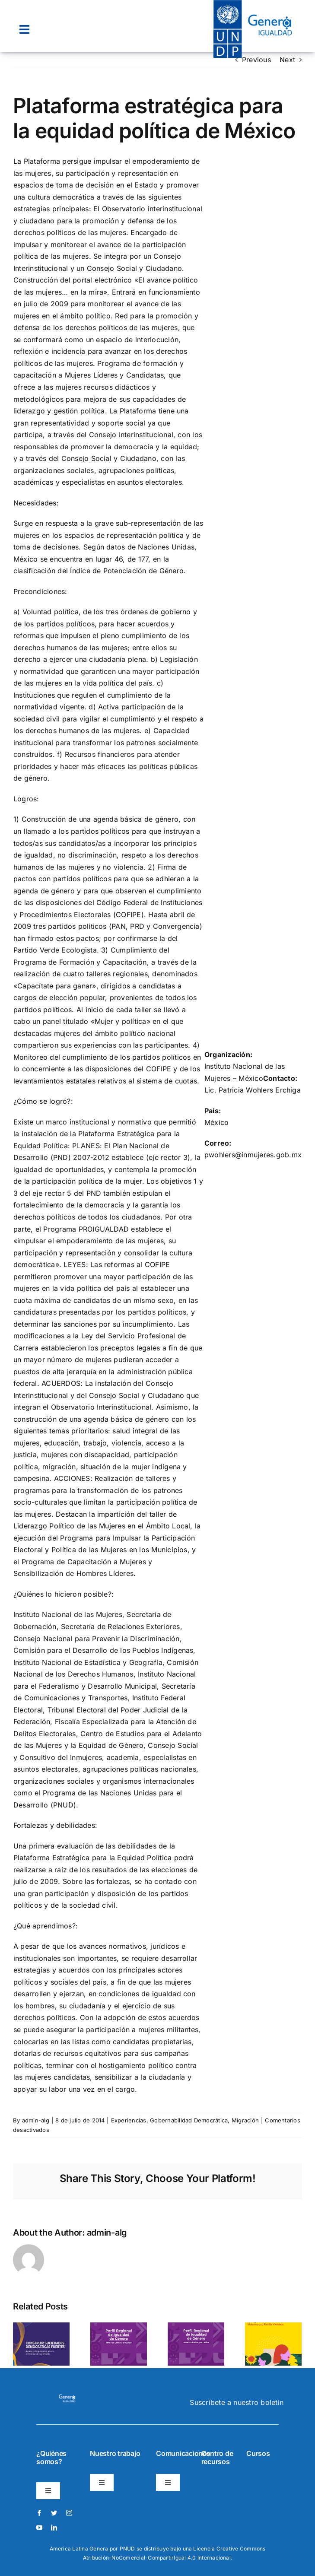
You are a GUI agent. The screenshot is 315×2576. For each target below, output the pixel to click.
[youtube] (39, 2528)
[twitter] (54, 2513)
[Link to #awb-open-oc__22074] (24, 29)
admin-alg (35, 2120)
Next (287, 59)
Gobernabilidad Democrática (189, 2120)
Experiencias (128, 2120)
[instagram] (69, 2513)
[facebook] (39, 2513)
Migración (245, 2120)
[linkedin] (54, 2528)
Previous (256, 59)
